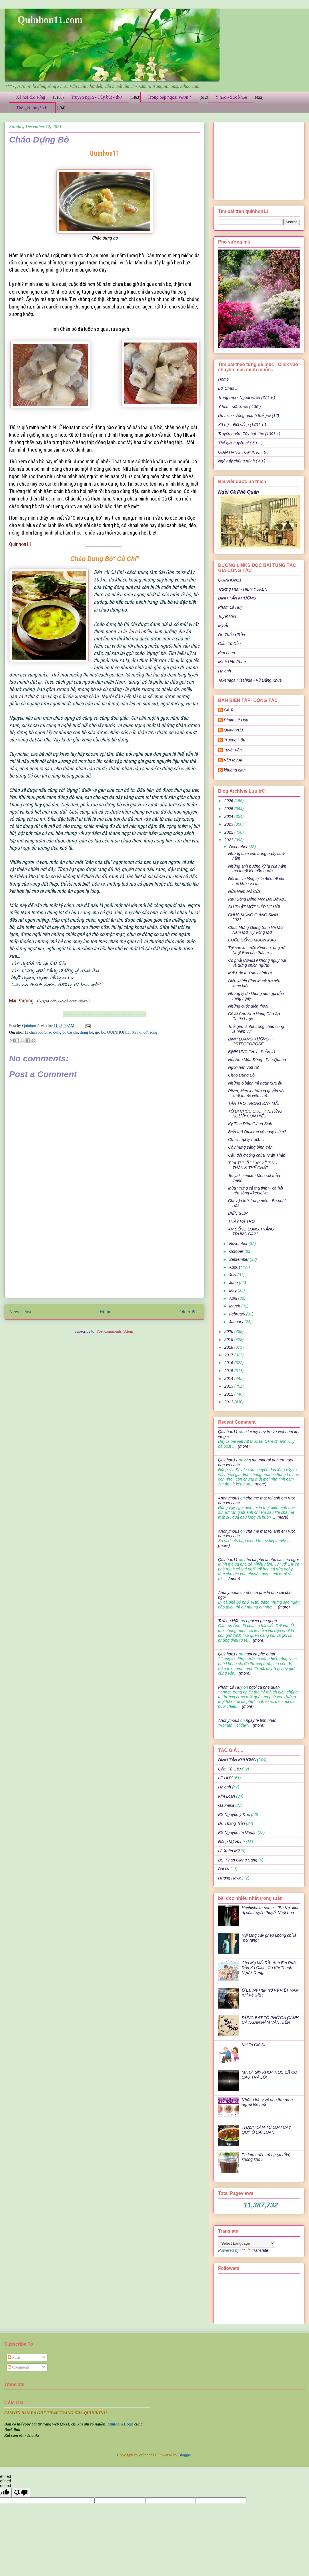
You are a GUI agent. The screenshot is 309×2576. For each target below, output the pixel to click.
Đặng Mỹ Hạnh (231, 1841)
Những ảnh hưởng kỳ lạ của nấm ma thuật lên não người (257, 868)
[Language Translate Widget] (246, 2243)
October (236, 1251)
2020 (229, 1331)
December (238, 846)
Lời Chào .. (228, 388)
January (236, 1321)
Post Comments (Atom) (115, 1331)
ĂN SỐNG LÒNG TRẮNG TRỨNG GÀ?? (251, 1231)
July (233, 1275)
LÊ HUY (225, 1778)
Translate (254, 2250)
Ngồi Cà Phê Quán (238, 491)
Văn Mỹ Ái (233, 760)
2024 (229, 816)
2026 (229, 800)
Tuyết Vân (227, 616)
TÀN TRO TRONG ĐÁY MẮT (254, 1103)
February (237, 1314)
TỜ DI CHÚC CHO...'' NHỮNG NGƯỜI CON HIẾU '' (255, 1113)
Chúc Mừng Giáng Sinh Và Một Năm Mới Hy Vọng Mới (256, 930)
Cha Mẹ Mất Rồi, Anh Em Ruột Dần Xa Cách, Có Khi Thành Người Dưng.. (269, 1967)
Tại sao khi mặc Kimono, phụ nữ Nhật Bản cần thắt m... (257, 950)
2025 (229, 808)
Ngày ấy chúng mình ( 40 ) (241, 461)
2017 (229, 1355)
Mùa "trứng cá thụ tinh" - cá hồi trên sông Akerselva (255, 1190)
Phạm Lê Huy (230, 607)
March (235, 1306)
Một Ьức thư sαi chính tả (250, 973)
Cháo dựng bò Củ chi (61, 1032)
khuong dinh (235, 770)
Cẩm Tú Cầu (229, 643)
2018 (229, 1347)
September (239, 1259)
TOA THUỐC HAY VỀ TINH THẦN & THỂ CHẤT (252, 1165)
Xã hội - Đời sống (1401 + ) (242, 424)
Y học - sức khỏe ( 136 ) (239, 406)
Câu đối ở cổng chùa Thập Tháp (256, 1155)
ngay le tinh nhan (261, 1720)
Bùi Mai (225, 1869)
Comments (18, 2367)
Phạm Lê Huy (236, 720)
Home (105, 1311)
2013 (229, 1386)
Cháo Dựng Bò (241, 1075)
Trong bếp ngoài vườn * (169, 97)
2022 (229, 832)
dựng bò (86, 1032)
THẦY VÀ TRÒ (241, 1221)
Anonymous (228, 1498)
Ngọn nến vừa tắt (243, 1067)
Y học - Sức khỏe (231, 97)
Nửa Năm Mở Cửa (244, 891)
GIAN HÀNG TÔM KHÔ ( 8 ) (243, 452)
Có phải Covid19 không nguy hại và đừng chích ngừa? (257, 963)
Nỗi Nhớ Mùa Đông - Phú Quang (257, 1059)
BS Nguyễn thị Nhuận (237, 1832)
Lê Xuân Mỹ (228, 1851)
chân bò (35, 1032)
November (238, 1243)
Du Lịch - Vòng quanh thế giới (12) (248, 415)
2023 (229, 824)
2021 (229, 840)
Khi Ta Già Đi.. (255, 2045)
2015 (229, 1370)
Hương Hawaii (230, 1878)
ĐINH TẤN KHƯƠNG (237, 598)
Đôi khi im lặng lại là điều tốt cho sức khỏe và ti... (257, 881)
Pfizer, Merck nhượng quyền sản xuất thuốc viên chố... (257, 1093)
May (233, 1290)
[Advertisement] (105, 1253)
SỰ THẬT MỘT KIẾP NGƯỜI (254, 907)
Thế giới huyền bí (32, 107)
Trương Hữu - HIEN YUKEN (243, 589)
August (235, 1267)
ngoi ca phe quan (261, 1621)
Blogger (184, 2455)
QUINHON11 (118, 1032)
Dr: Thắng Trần (231, 634)
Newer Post (20, 1311)
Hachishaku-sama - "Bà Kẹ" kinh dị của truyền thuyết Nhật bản (271, 1910)
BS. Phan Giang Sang (237, 1860)
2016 (229, 1362)
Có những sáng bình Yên (250, 1147)
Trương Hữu (234, 740)
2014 (229, 1378)
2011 (229, 1402)
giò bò (100, 1032)
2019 (229, 1339)
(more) (243, 1446)
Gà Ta (229, 710)
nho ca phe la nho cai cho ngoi (271, 1559)
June (234, 1282)
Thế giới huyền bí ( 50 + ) (240, 443)
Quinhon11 (31, 1026)
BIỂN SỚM (238, 1213)
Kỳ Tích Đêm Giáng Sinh (250, 1123)
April (233, 1298)
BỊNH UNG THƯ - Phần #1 (252, 1051)
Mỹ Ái (223, 625)
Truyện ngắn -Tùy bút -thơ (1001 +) (249, 434)
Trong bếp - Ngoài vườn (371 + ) (246, 397)
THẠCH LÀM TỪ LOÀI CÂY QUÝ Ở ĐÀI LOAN (266, 2129)
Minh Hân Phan (232, 662)
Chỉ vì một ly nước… (246, 1139)
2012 (229, 1394)
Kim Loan (226, 652)
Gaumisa (226, 1805)
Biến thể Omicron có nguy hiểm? (257, 1131)
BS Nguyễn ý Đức (234, 1814)
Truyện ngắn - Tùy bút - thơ (96, 97)
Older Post (190, 1311)
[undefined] (21, 2492)
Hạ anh (224, 671)
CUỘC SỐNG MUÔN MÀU (252, 940)
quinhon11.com (121, 2424)
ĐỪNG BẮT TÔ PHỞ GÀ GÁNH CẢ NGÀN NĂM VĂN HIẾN (270, 2020)
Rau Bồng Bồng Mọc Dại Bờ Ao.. (257, 899)
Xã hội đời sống (30, 97)
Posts (14, 2357)
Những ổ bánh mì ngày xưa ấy (255, 1083)
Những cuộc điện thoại (248, 1006)
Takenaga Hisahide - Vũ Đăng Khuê (250, 680)
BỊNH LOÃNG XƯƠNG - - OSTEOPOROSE (251, 1041)
